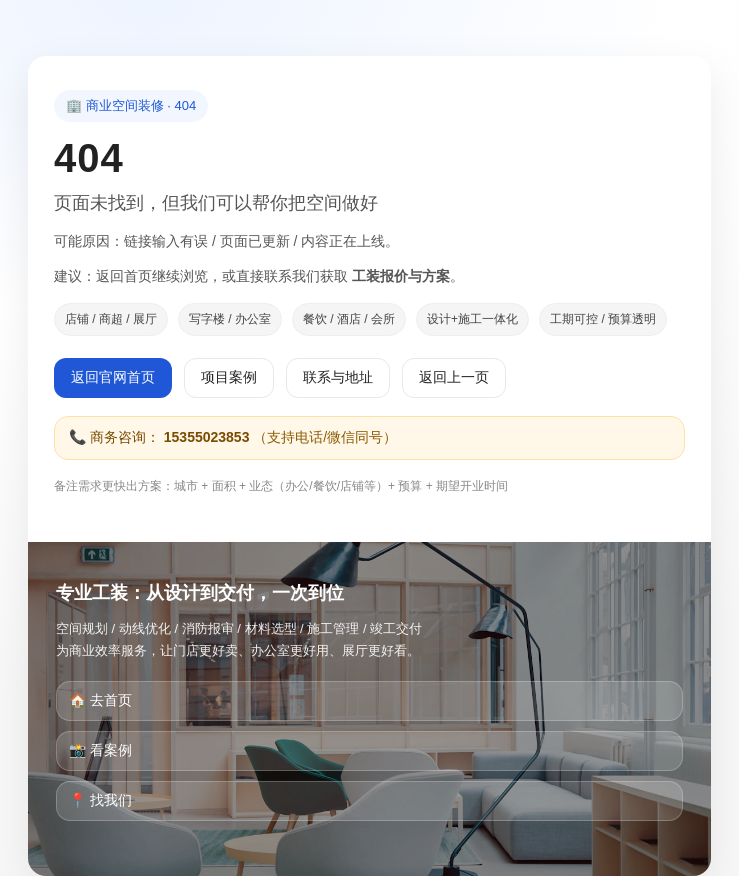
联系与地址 (338, 377)
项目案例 (229, 377)
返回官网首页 (113, 377)
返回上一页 (454, 377)
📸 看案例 (100, 750)
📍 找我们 (100, 800)
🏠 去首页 (100, 700)
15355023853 (207, 437)
